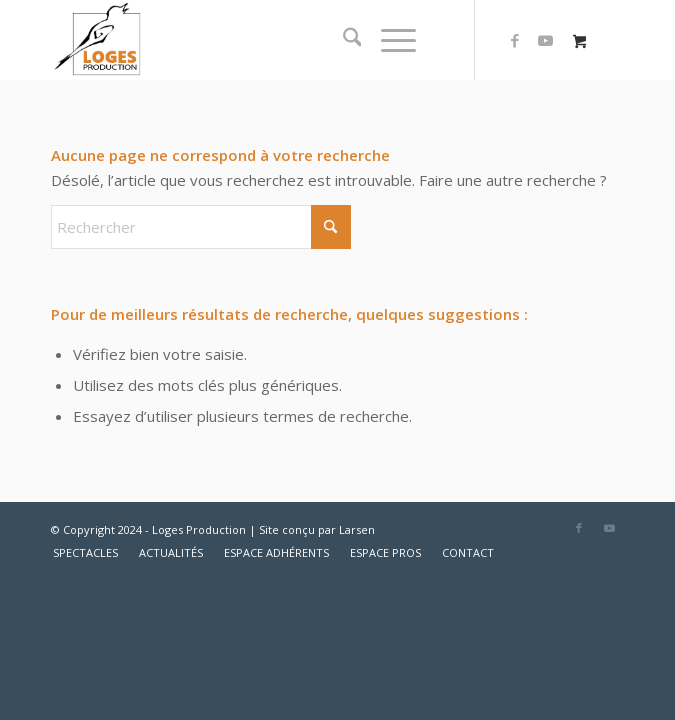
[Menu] (388, 40)
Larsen (357, 529)
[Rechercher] (342, 40)
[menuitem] (342, 40)
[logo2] (280, 40)
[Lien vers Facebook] (515, 40)
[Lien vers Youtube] (545, 40)
